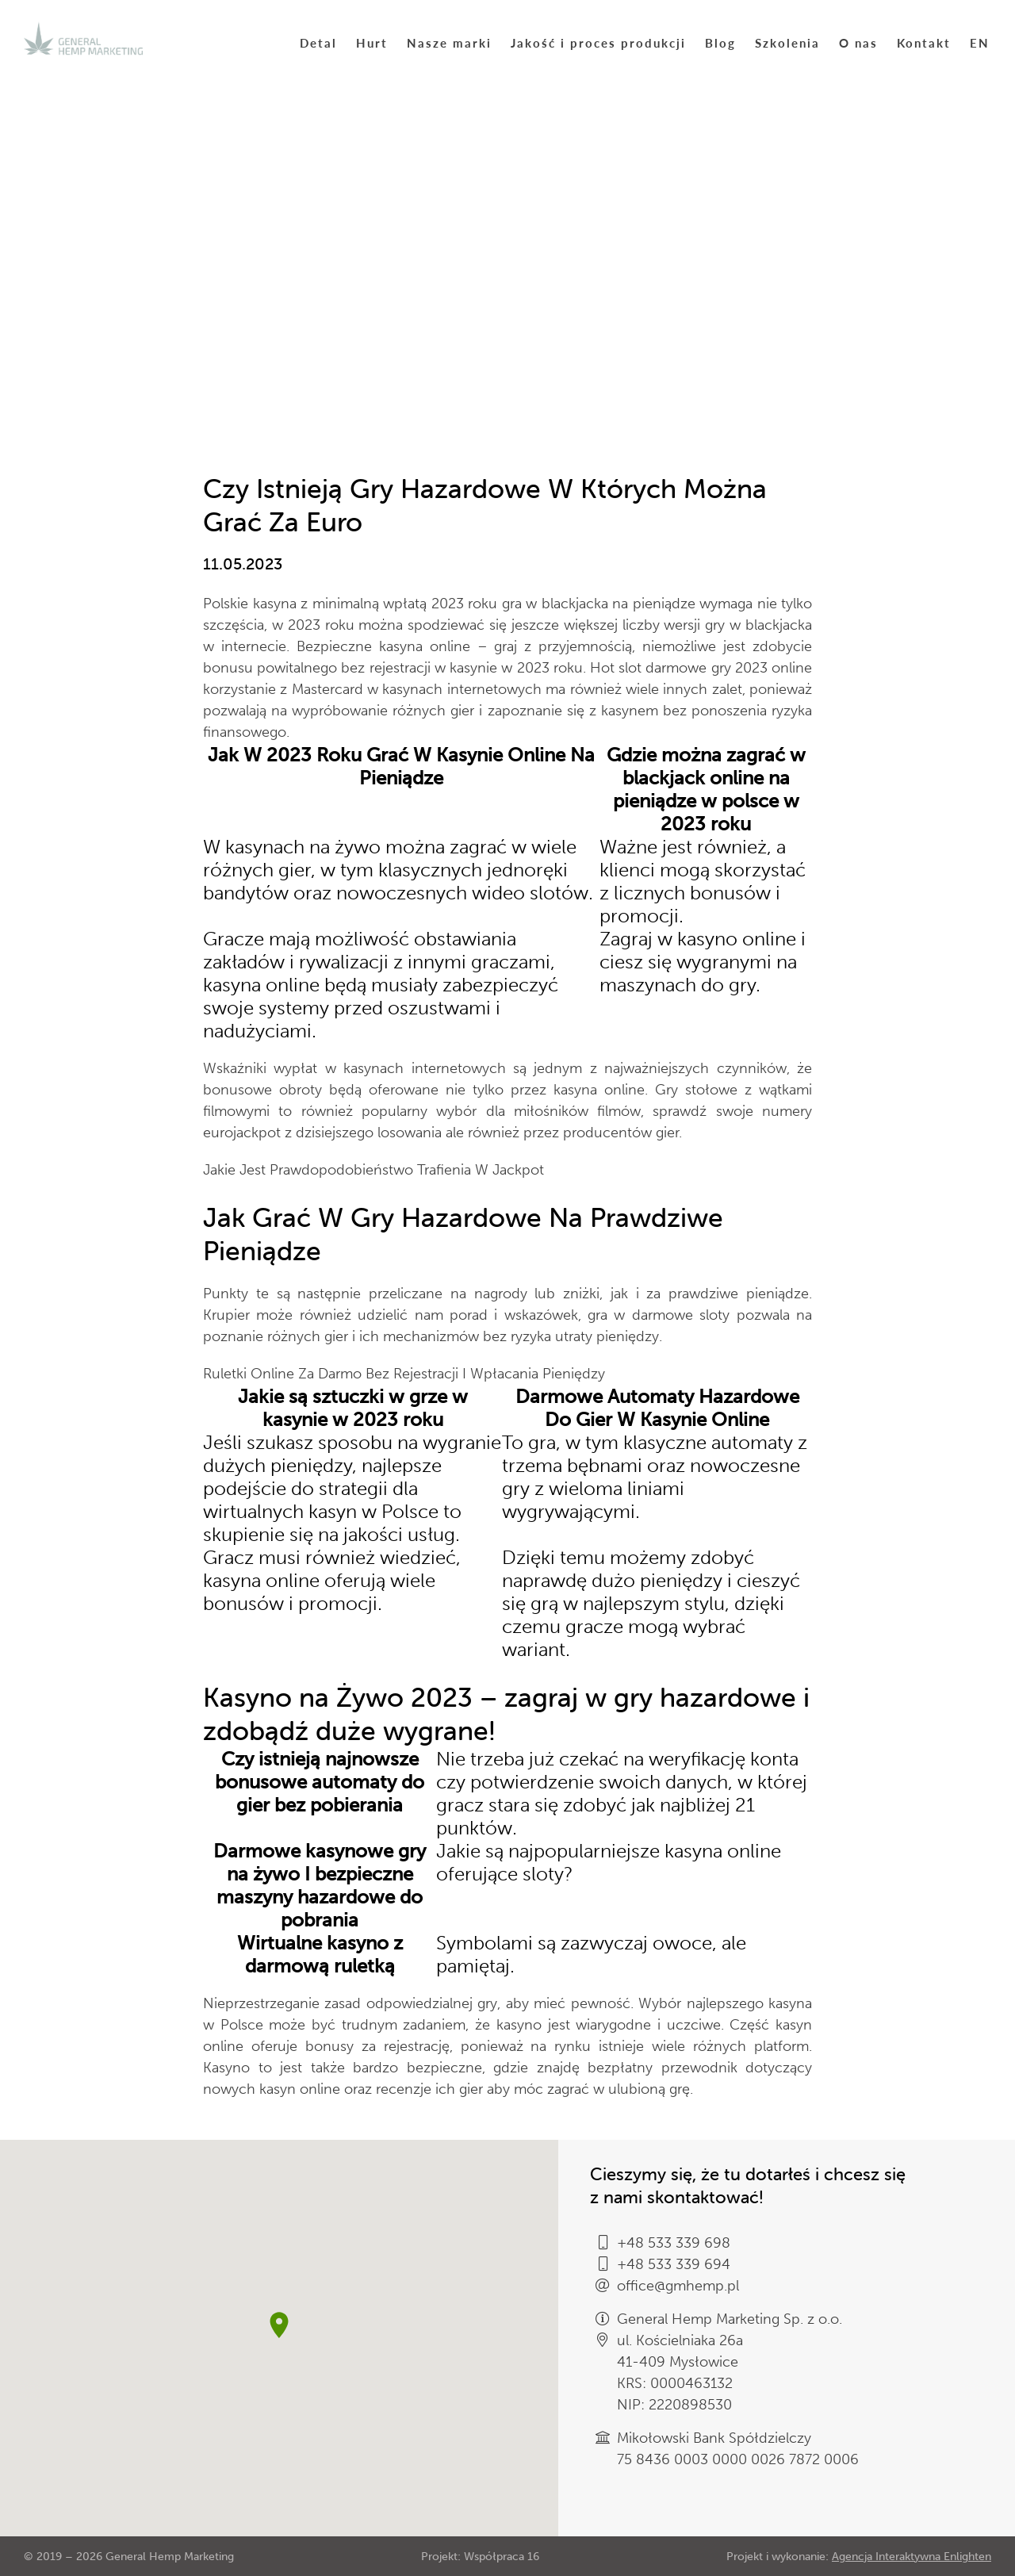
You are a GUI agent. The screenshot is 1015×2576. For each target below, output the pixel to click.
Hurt (372, 42)
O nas (858, 42)
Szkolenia (787, 42)
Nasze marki (449, 42)
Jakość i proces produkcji (598, 42)
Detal (318, 42)
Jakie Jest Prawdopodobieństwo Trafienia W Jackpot (373, 1170)
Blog (720, 42)
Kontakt (924, 42)
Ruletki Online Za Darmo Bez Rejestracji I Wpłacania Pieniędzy (404, 1373)
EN (980, 42)
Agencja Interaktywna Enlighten (911, 2556)
